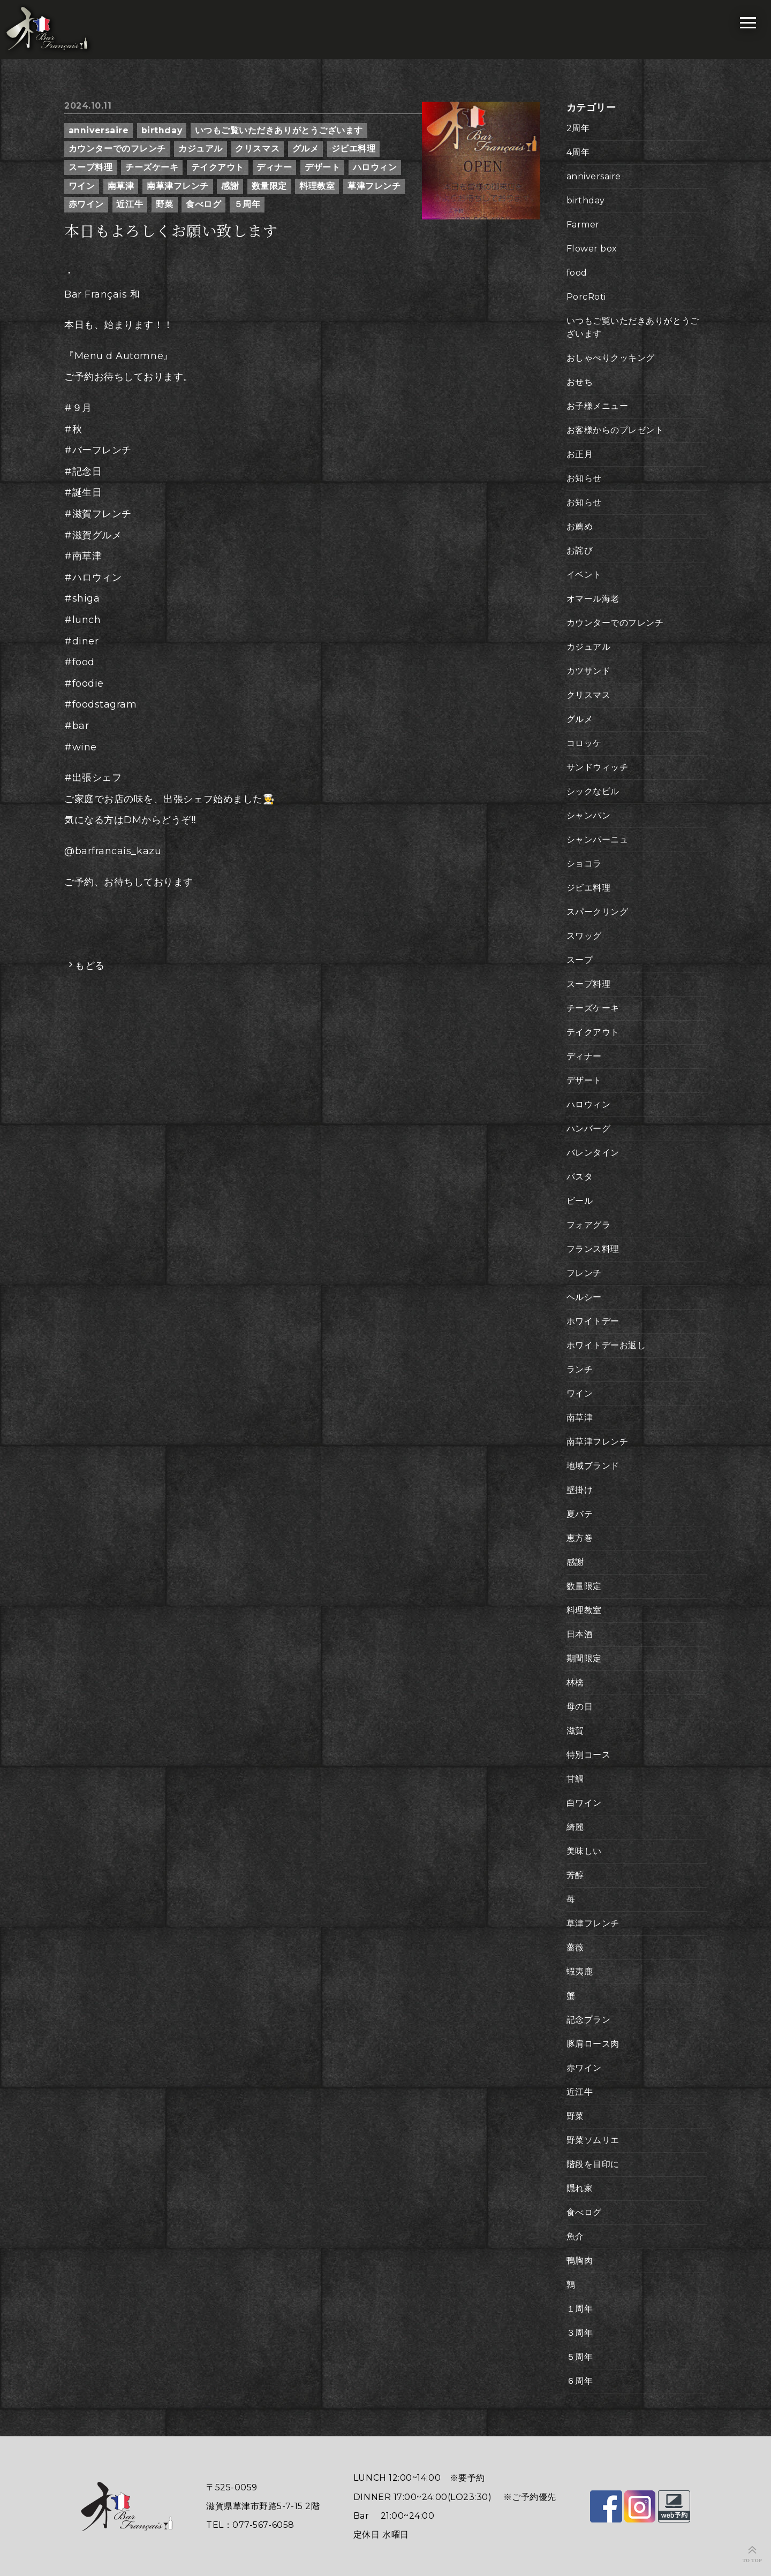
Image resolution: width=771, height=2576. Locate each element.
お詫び (579, 550)
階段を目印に (592, 2164)
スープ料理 (91, 167)
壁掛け (579, 1490)
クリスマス (257, 148)
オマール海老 (592, 599)
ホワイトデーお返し (606, 1345)
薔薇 (575, 1947)
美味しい (584, 1851)
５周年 (247, 204)
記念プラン (588, 2020)
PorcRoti (586, 297)
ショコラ (584, 863)
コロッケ (584, 743)
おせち (579, 382)
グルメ (305, 148)
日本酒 (579, 1634)
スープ (579, 960)
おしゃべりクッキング (610, 358)
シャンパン (588, 815)
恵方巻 (579, 1538)
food (576, 273)
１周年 (579, 2309)
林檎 (575, 1682)
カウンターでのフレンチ (117, 148)
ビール (579, 1201)
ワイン (82, 186)
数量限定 (269, 186)
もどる (90, 965)
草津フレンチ (373, 186)
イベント (584, 574)
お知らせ (584, 478)
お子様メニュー (597, 406)
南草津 (121, 186)
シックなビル (592, 791)
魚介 (575, 2236)
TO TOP (752, 2560)
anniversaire (98, 130)
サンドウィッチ (597, 767)
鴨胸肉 (579, 2260)
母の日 (579, 1706)
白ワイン (584, 1803)
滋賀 (575, 1731)
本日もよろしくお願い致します (171, 231)
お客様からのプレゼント (615, 430)
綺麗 (575, 1827)
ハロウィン (375, 167)
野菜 (164, 204)
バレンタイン (592, 1153)
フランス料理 (592, 1249)
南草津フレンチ (178, 186)
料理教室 (317, 186)
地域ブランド (592, 1466)
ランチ (579, 1369)
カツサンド (588, 671)
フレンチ (584, 1273)
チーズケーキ (151, 167)
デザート (322, 167)
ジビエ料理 (353, 148)
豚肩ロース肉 (592, 2044)
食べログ (203, 204)
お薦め (579, 526)
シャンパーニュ (597, 839)
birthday (161, 130)
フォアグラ (588, 1225)
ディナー (274, 167)
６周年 (579, 2381)
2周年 (578, 128)
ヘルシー (584, 1297)
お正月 (579, 454)
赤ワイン (86, 204)
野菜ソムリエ (592, 2140)
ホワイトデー (592, 1321)
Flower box (591, 249)
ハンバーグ (588, 1128)
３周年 (579, 2333)
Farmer (583, 224)
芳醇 (575, 1875)
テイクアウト (217, 167)
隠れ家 (579, 2188)
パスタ (579, 1177)
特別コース (588, 1755)
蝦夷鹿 (579, 1971)
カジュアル (200, 148)
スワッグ (584, 936)
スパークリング (597, 912)
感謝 (230, 186)
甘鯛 (575, 1779)
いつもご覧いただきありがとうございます (279, 130)
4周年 (578, 152)
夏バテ (579, 1514)
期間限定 (584, 1658)
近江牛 (129, 204)
